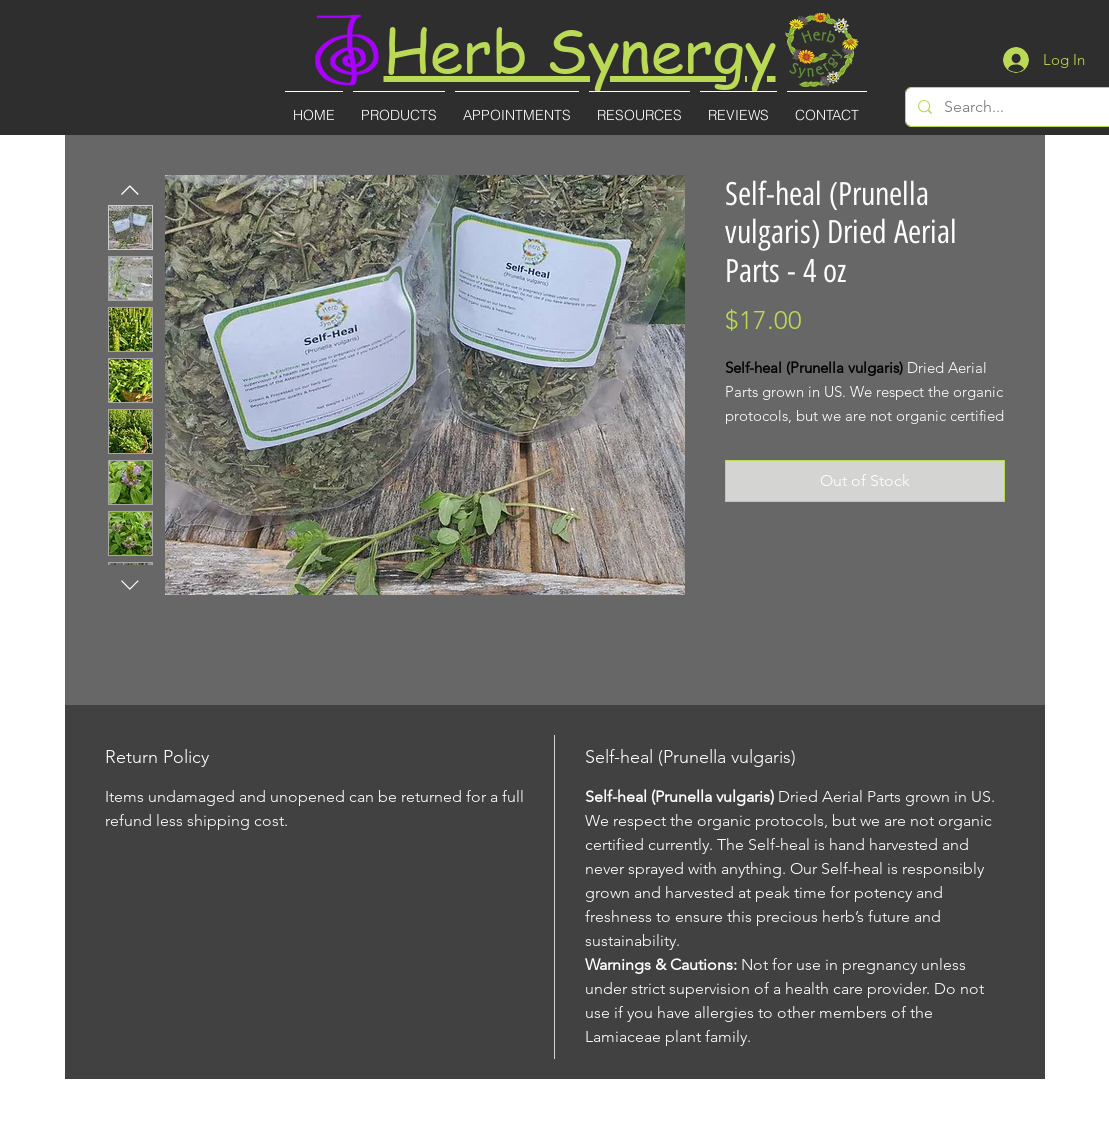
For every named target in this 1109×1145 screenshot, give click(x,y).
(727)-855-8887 (556, 1131)
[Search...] (1026, 107)
